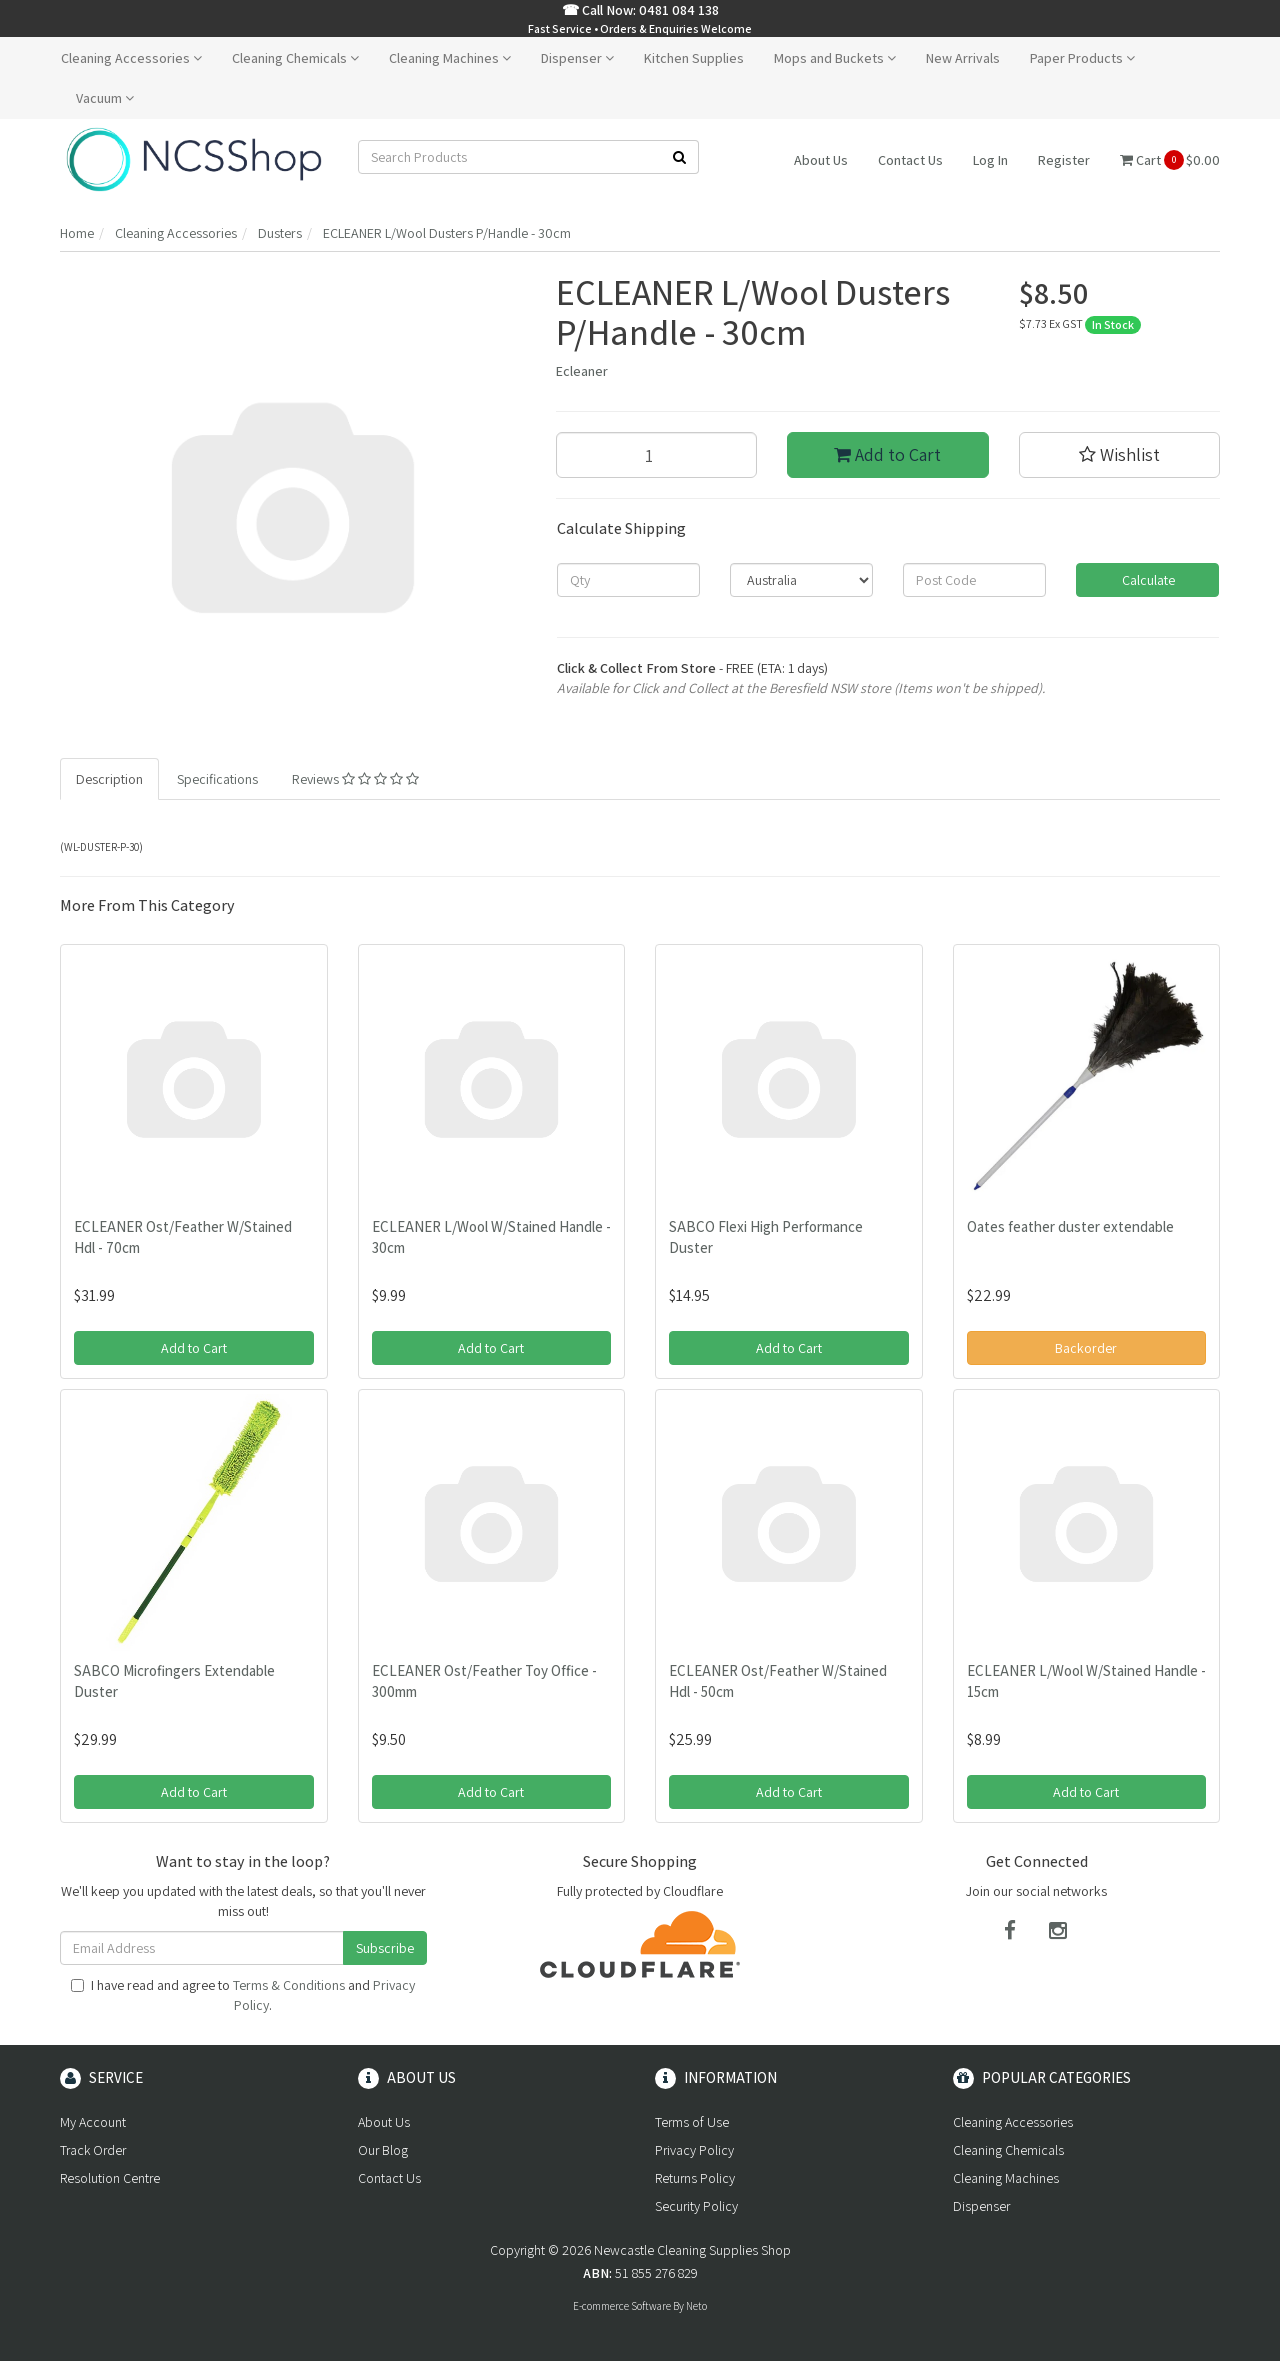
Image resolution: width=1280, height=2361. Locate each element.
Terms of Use (692, 2122)
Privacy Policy (694, 2150)
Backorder (1086, 1348)
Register (1064, 160)
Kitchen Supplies (694, 58)
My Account (93, 2122)
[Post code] (974, 580)
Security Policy (696, 2206)
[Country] (801, 580)
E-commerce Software (622, 2306)
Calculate (1147, 580)
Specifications (217, 779)
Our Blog (383, 2150)
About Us (821, 160)
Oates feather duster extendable (1070, 1226)
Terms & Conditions (289, 1985)
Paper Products (1082, 58)
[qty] (628, 580)
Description (109, 779)
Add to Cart (887, 454)
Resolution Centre (110, 2178)
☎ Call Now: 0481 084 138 (640, 10)
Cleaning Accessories (131, 58)
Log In (990, 160)
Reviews (355, 779)
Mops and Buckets (835, 58)
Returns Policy (695, 2178)
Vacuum (105, 98)
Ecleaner (582, 371)
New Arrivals (963, 58)
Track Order (93, 2150)
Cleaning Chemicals (295, 58)
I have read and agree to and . (243, 1995)
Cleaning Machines (450, 58)
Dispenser (577, 58)
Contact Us (910, 160)
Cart (1170, 160)
